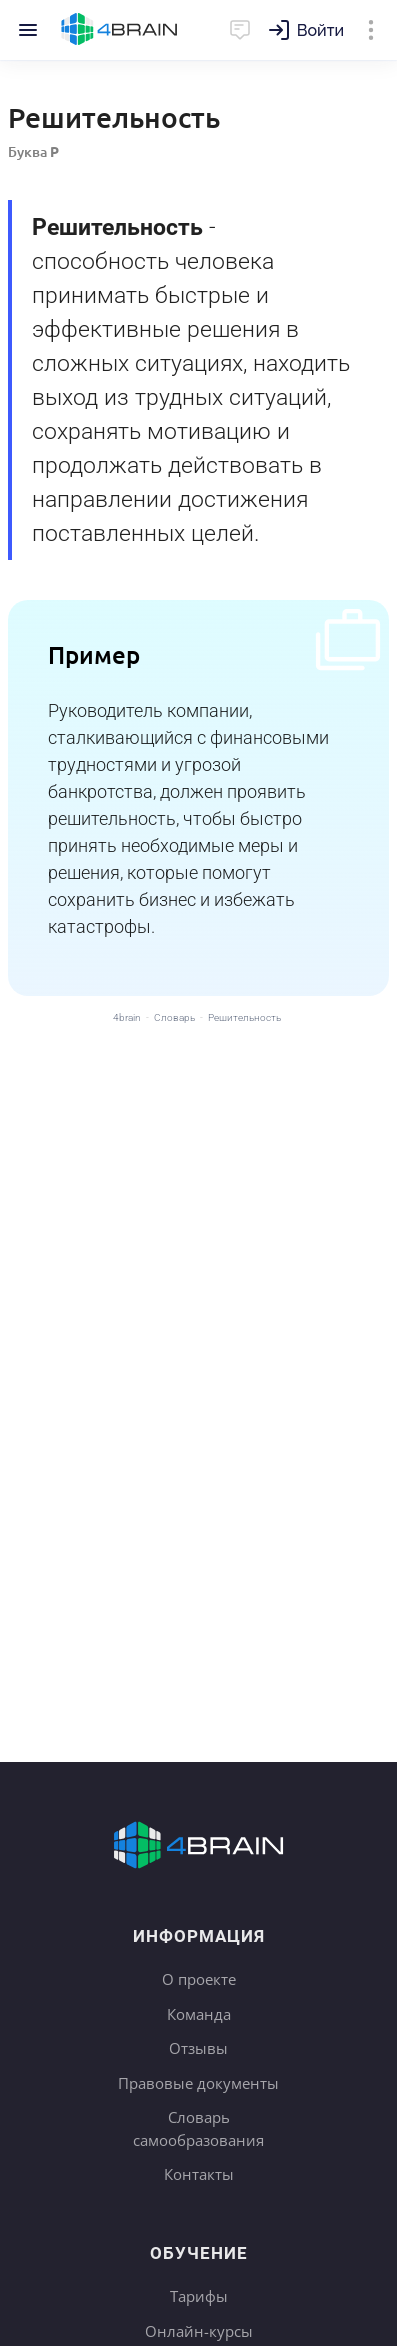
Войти (320, 30)
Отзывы (198, 2048)
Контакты (199, 2174)
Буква (33, 151)
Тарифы (199, 2296)
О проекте (199, 1979)
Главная (119, 30)
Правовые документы (198, 2083)
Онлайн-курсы (199, 2331)
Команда (199, 2014)
